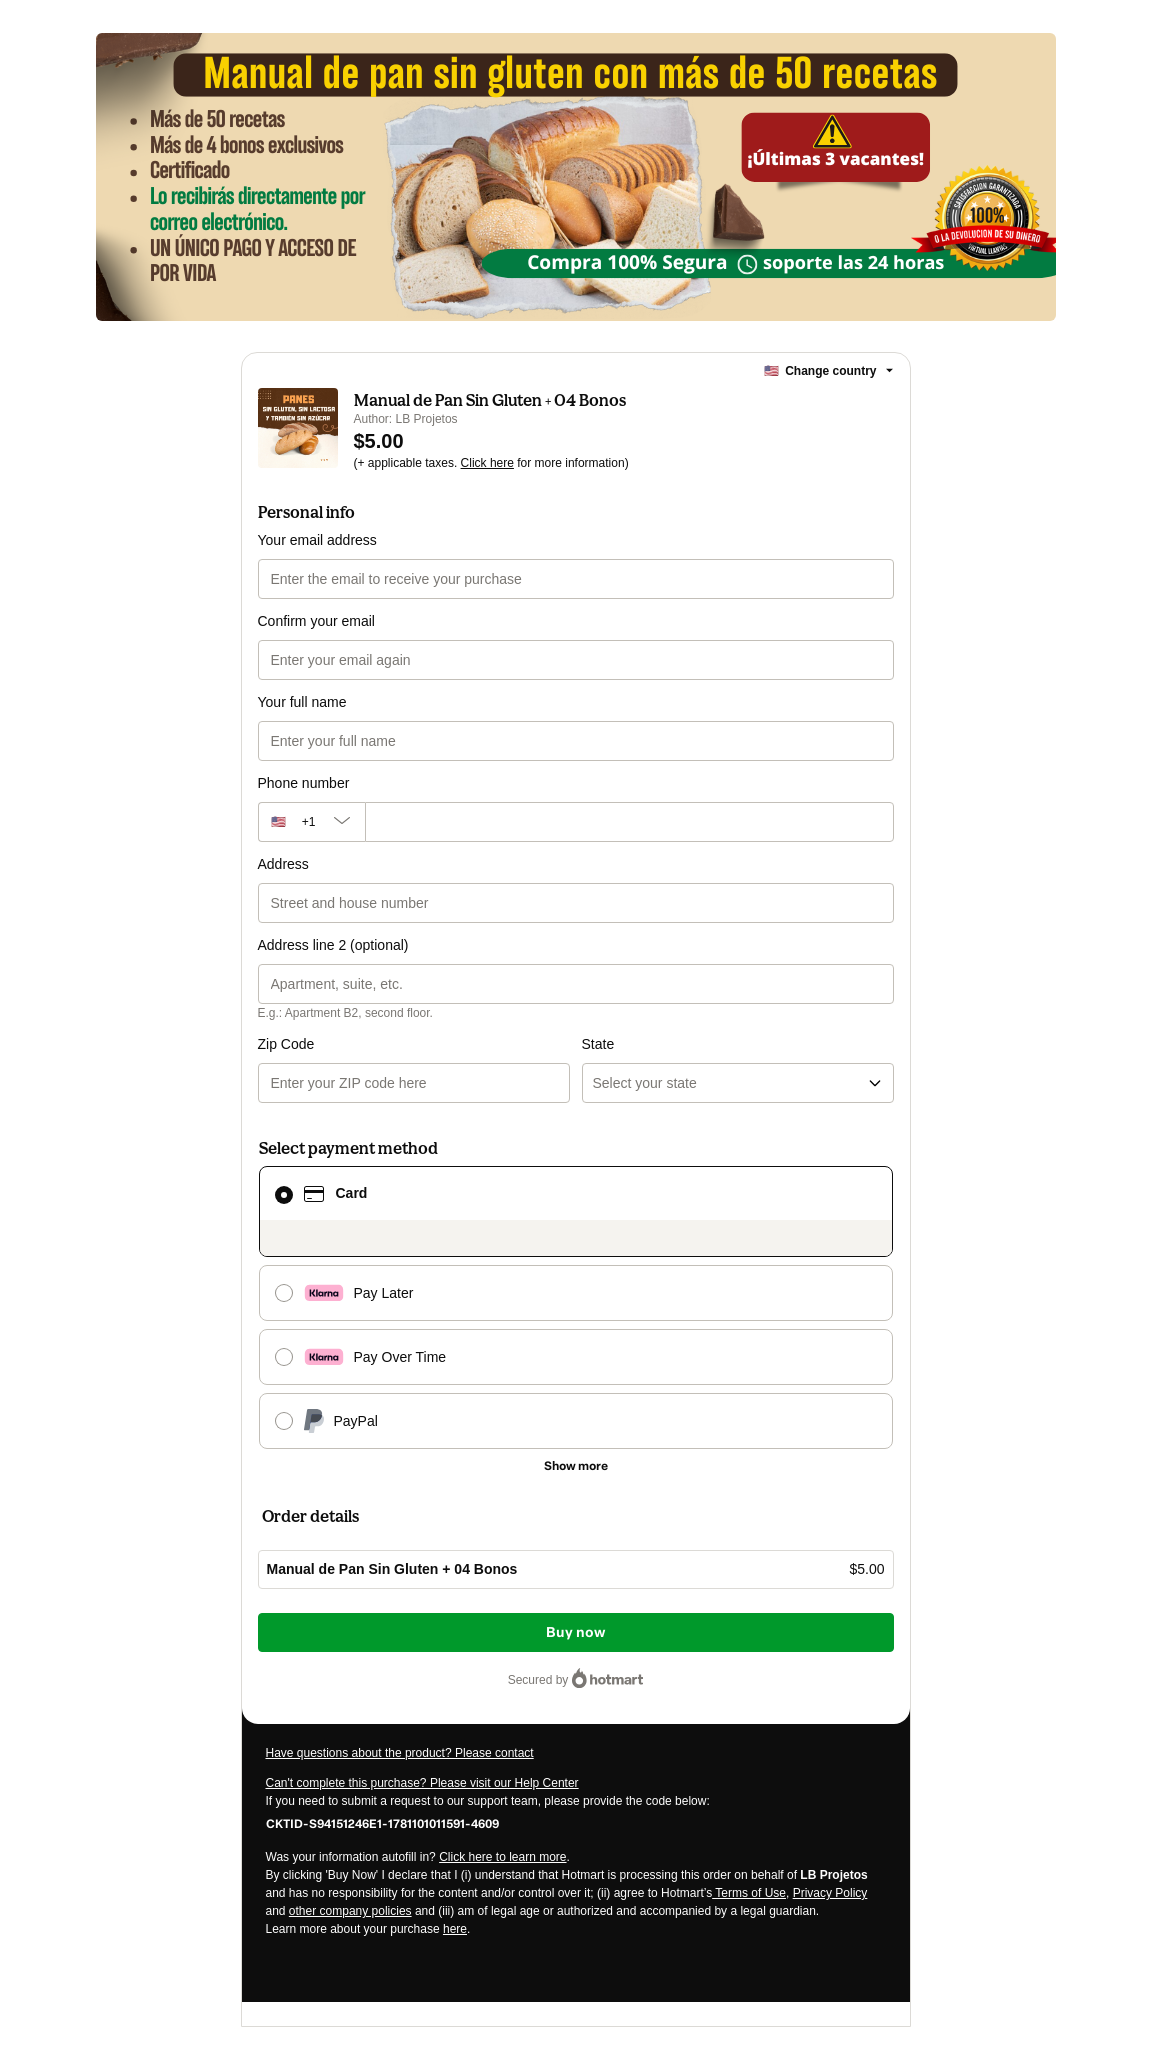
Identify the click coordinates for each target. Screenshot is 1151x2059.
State (598, 1044)
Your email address (317, 540)
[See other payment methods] (576, 1466)
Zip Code (286, 1044)
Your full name (302, 702)
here (455, 1929)
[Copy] (382, 1823)
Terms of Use (749, 1893)
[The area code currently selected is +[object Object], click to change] (311, 822)
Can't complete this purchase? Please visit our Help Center (422, 1783)
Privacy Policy (830, 1893)
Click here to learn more (502, 1857)
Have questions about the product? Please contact (400, 1753)
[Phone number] (629, 822)
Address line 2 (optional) (333, 945)
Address (283, 864)
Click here (487, 463)
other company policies (350, 1911)
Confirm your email (316, 621)
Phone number (304, 783)
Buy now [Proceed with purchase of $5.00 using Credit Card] (575, 1632)
